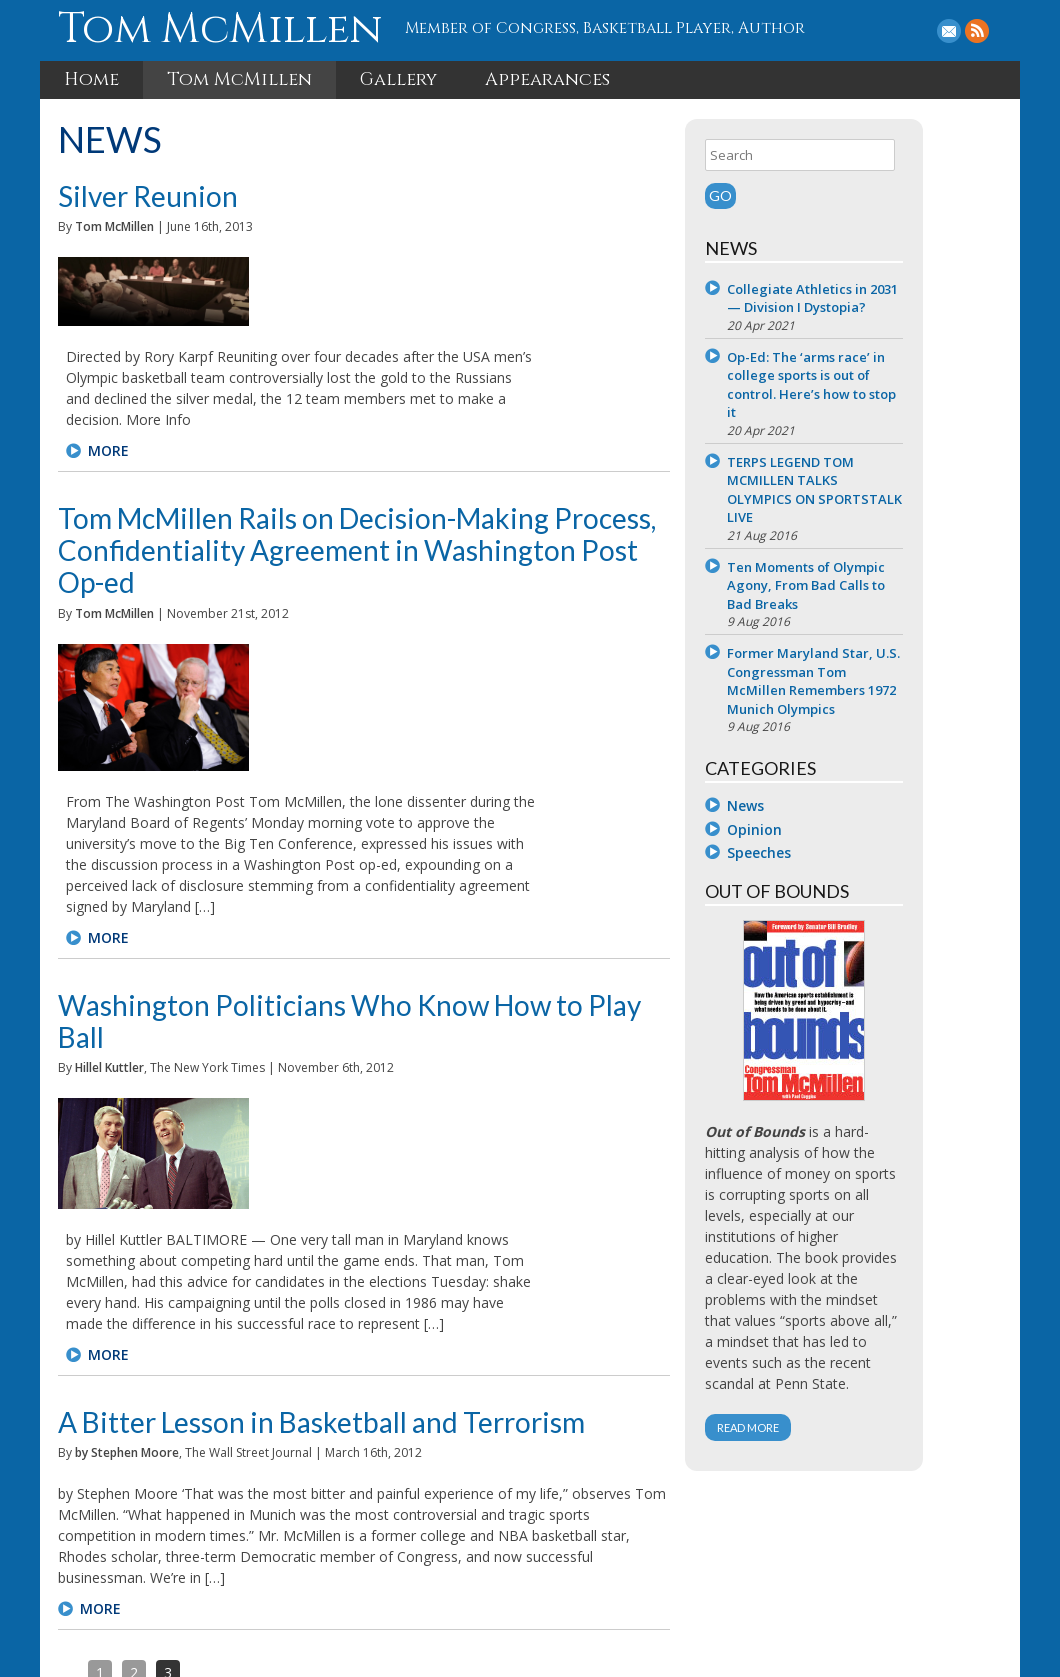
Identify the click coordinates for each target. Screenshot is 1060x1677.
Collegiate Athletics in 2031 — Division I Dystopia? (892, 305)
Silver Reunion (150, 194)
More (282, 360)
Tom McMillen (215, 29)
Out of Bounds (404, 1576)
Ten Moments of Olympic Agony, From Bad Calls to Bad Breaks (901, 602)
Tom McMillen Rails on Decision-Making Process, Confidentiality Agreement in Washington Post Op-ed (391, 444)
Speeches (854, 869)
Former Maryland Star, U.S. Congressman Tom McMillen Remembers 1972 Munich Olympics (895, 698)
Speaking (502, 1576)
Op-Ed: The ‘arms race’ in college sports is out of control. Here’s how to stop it (901, 402)
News (840, 822)
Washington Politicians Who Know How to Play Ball (377, 714)
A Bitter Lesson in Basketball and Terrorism (323, 968)
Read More (843, 1465)
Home (91, 77)
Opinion (849, 846)
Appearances (547, 77)
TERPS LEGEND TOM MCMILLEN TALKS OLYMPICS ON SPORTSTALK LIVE (885, 507)
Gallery (398, 77)
